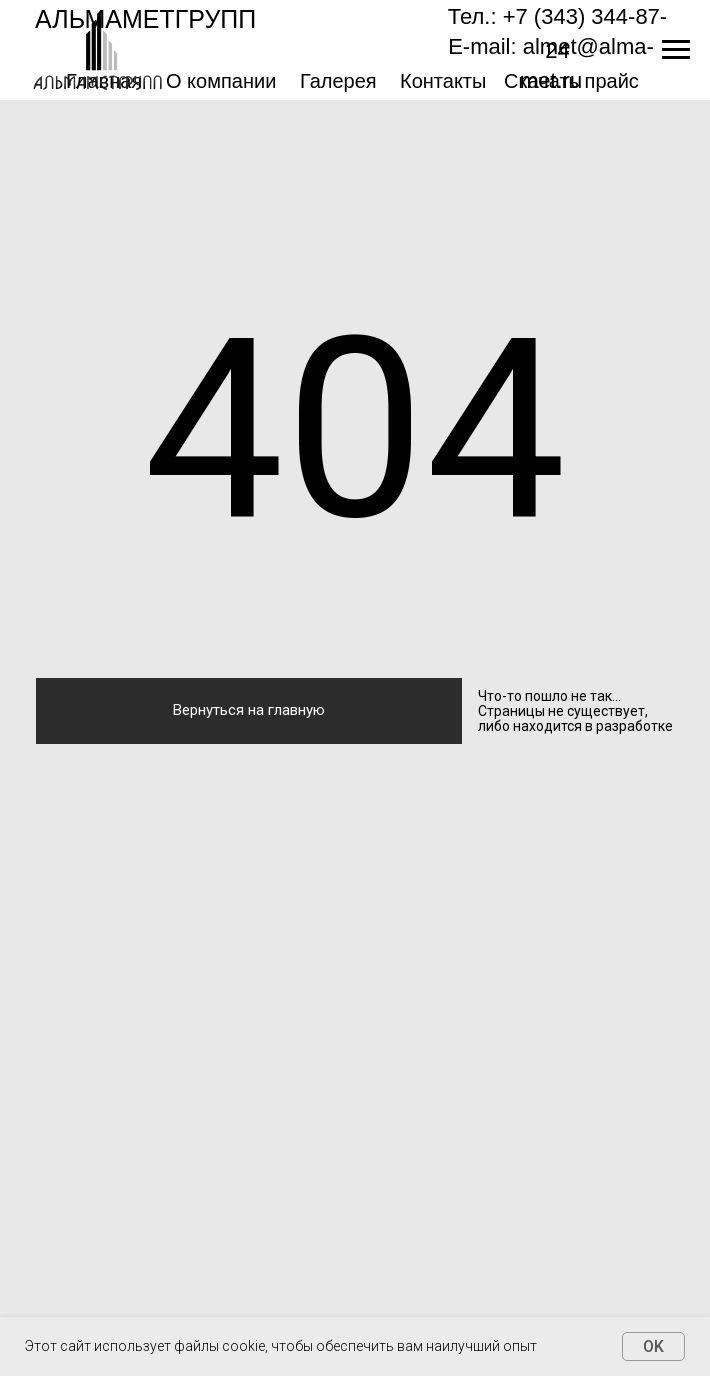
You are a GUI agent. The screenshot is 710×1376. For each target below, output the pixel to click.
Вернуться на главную (249, 710)
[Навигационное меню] (676, 50)
